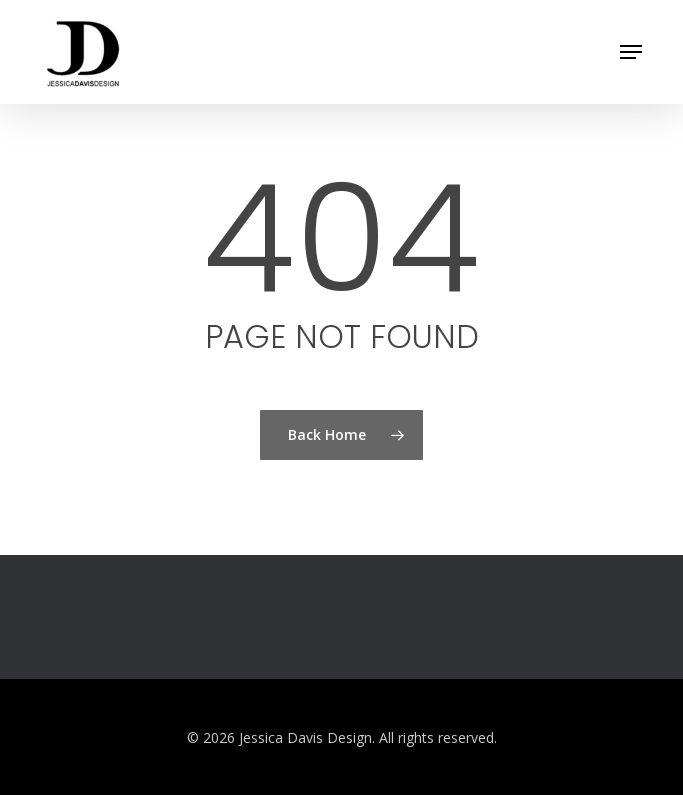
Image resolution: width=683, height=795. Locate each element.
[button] (631, 52)
